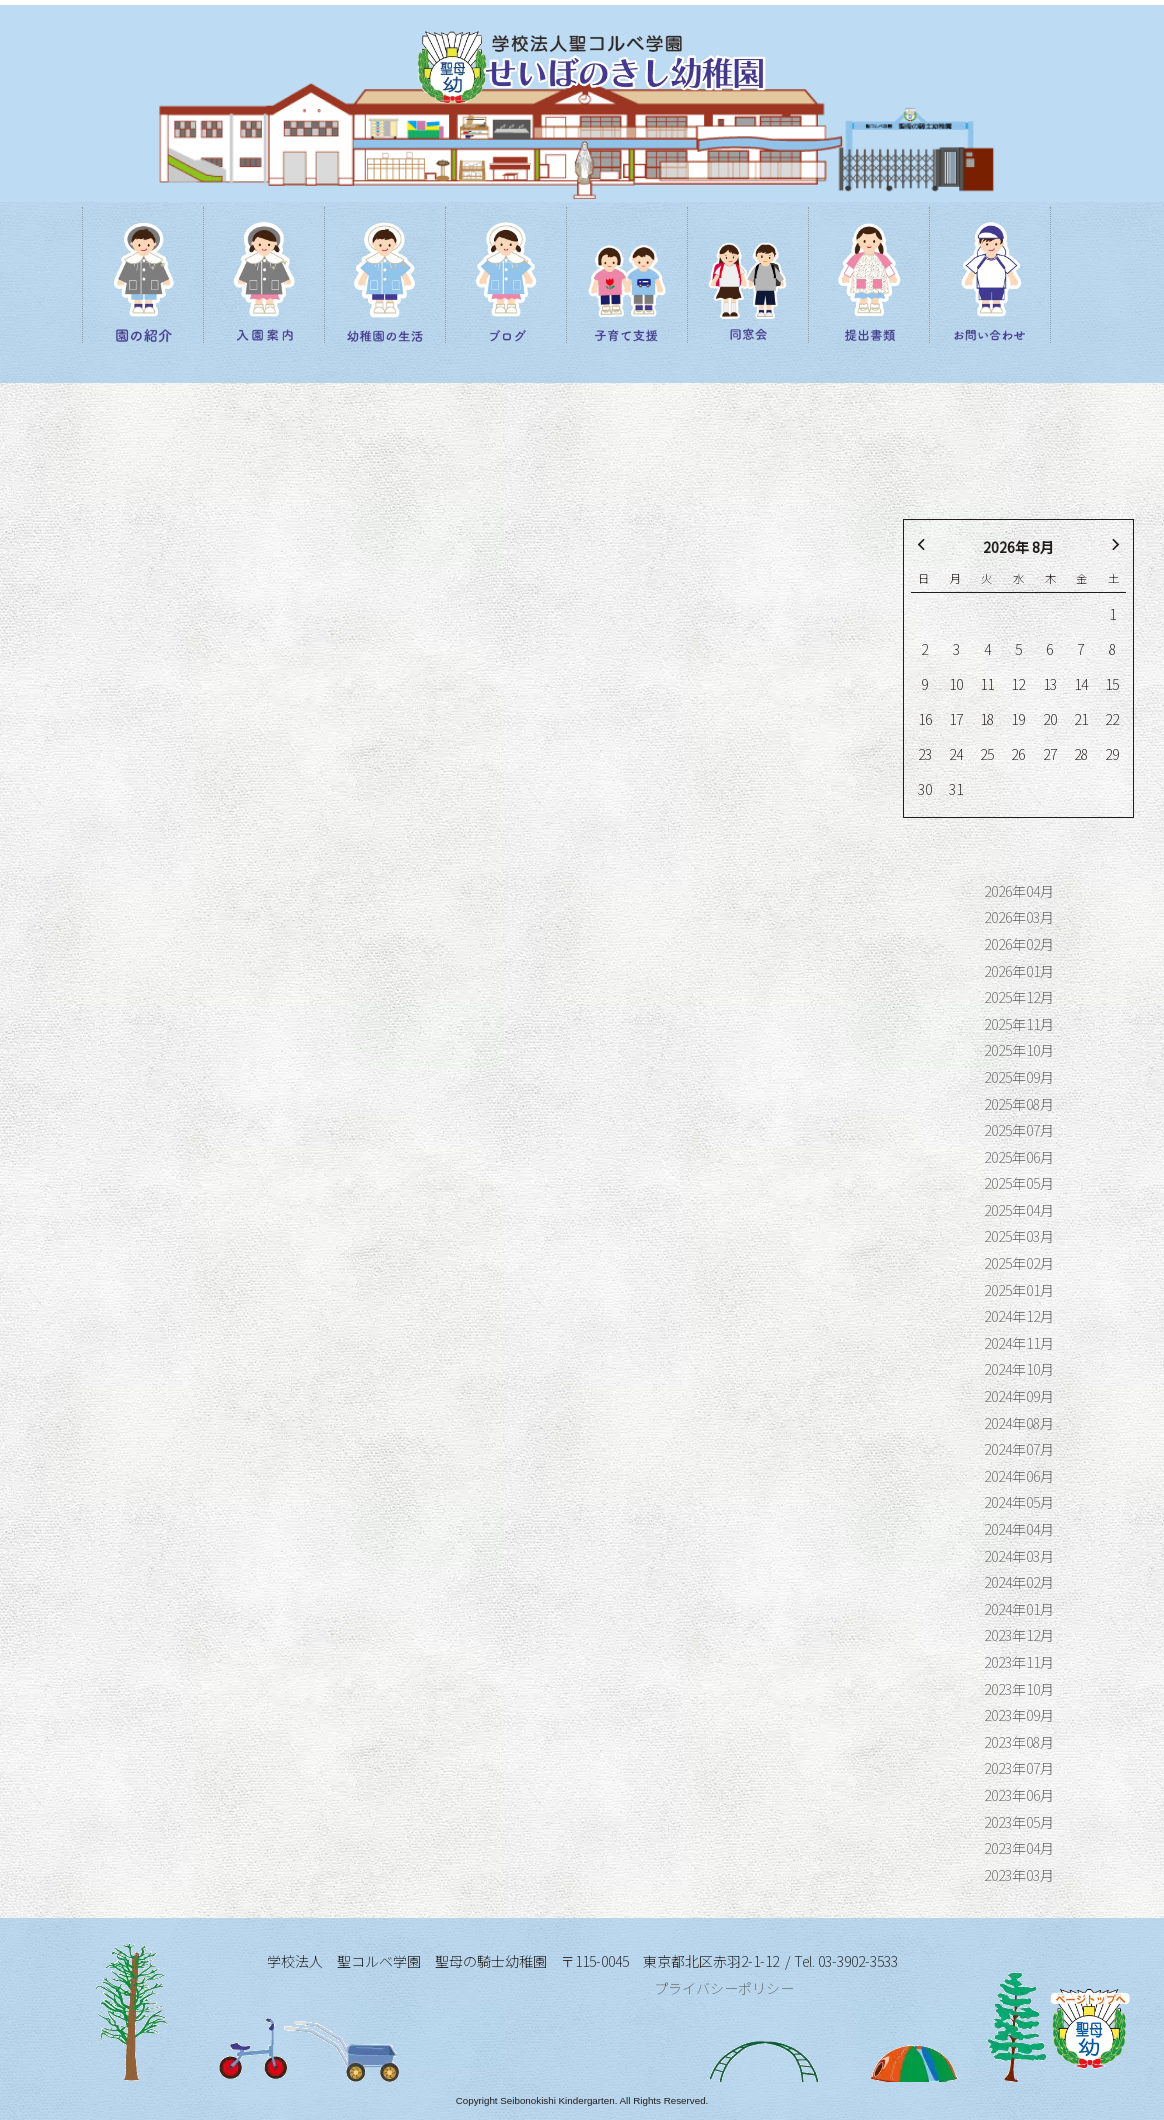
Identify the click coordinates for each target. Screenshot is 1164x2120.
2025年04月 (1019, 1210)
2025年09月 (1019, 1077)
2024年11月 (1019, 1343)
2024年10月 (1019, 1369)
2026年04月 (1019, 891)
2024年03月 (1019, 1556)
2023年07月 (1019, 1768)
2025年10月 (1019, 1050)
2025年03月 (1019, 1236)
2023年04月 (1019, 1848)
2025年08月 (1019, 1104)
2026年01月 (1019, 971)
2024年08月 (1019, 1423)
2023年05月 (1019, 1822)
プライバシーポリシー (724, 1988)
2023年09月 (1019, 1715)
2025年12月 (1019, 997)
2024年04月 (1019, 1529)
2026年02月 (1019, 944)
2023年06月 (1019, 1795)
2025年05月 (1019, 1183)
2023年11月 (1019, 1662)
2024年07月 (1019, 1449)
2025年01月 (1019, 1290)
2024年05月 (1019, 1502)
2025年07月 (1019, 1130)
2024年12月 (1019, 1316)
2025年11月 (1019, 1024)
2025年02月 (1019, 1263)
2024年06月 (1019, 1476)
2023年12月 (1019, 1635)
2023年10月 (1019, 1689)
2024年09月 (1019, 1396)
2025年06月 (1019, 1157)
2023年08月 (1019, 1742)
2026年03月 (1019, 917)
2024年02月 (1019, 1582)
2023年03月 (1019, 1875)
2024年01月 (1019, 1609)
